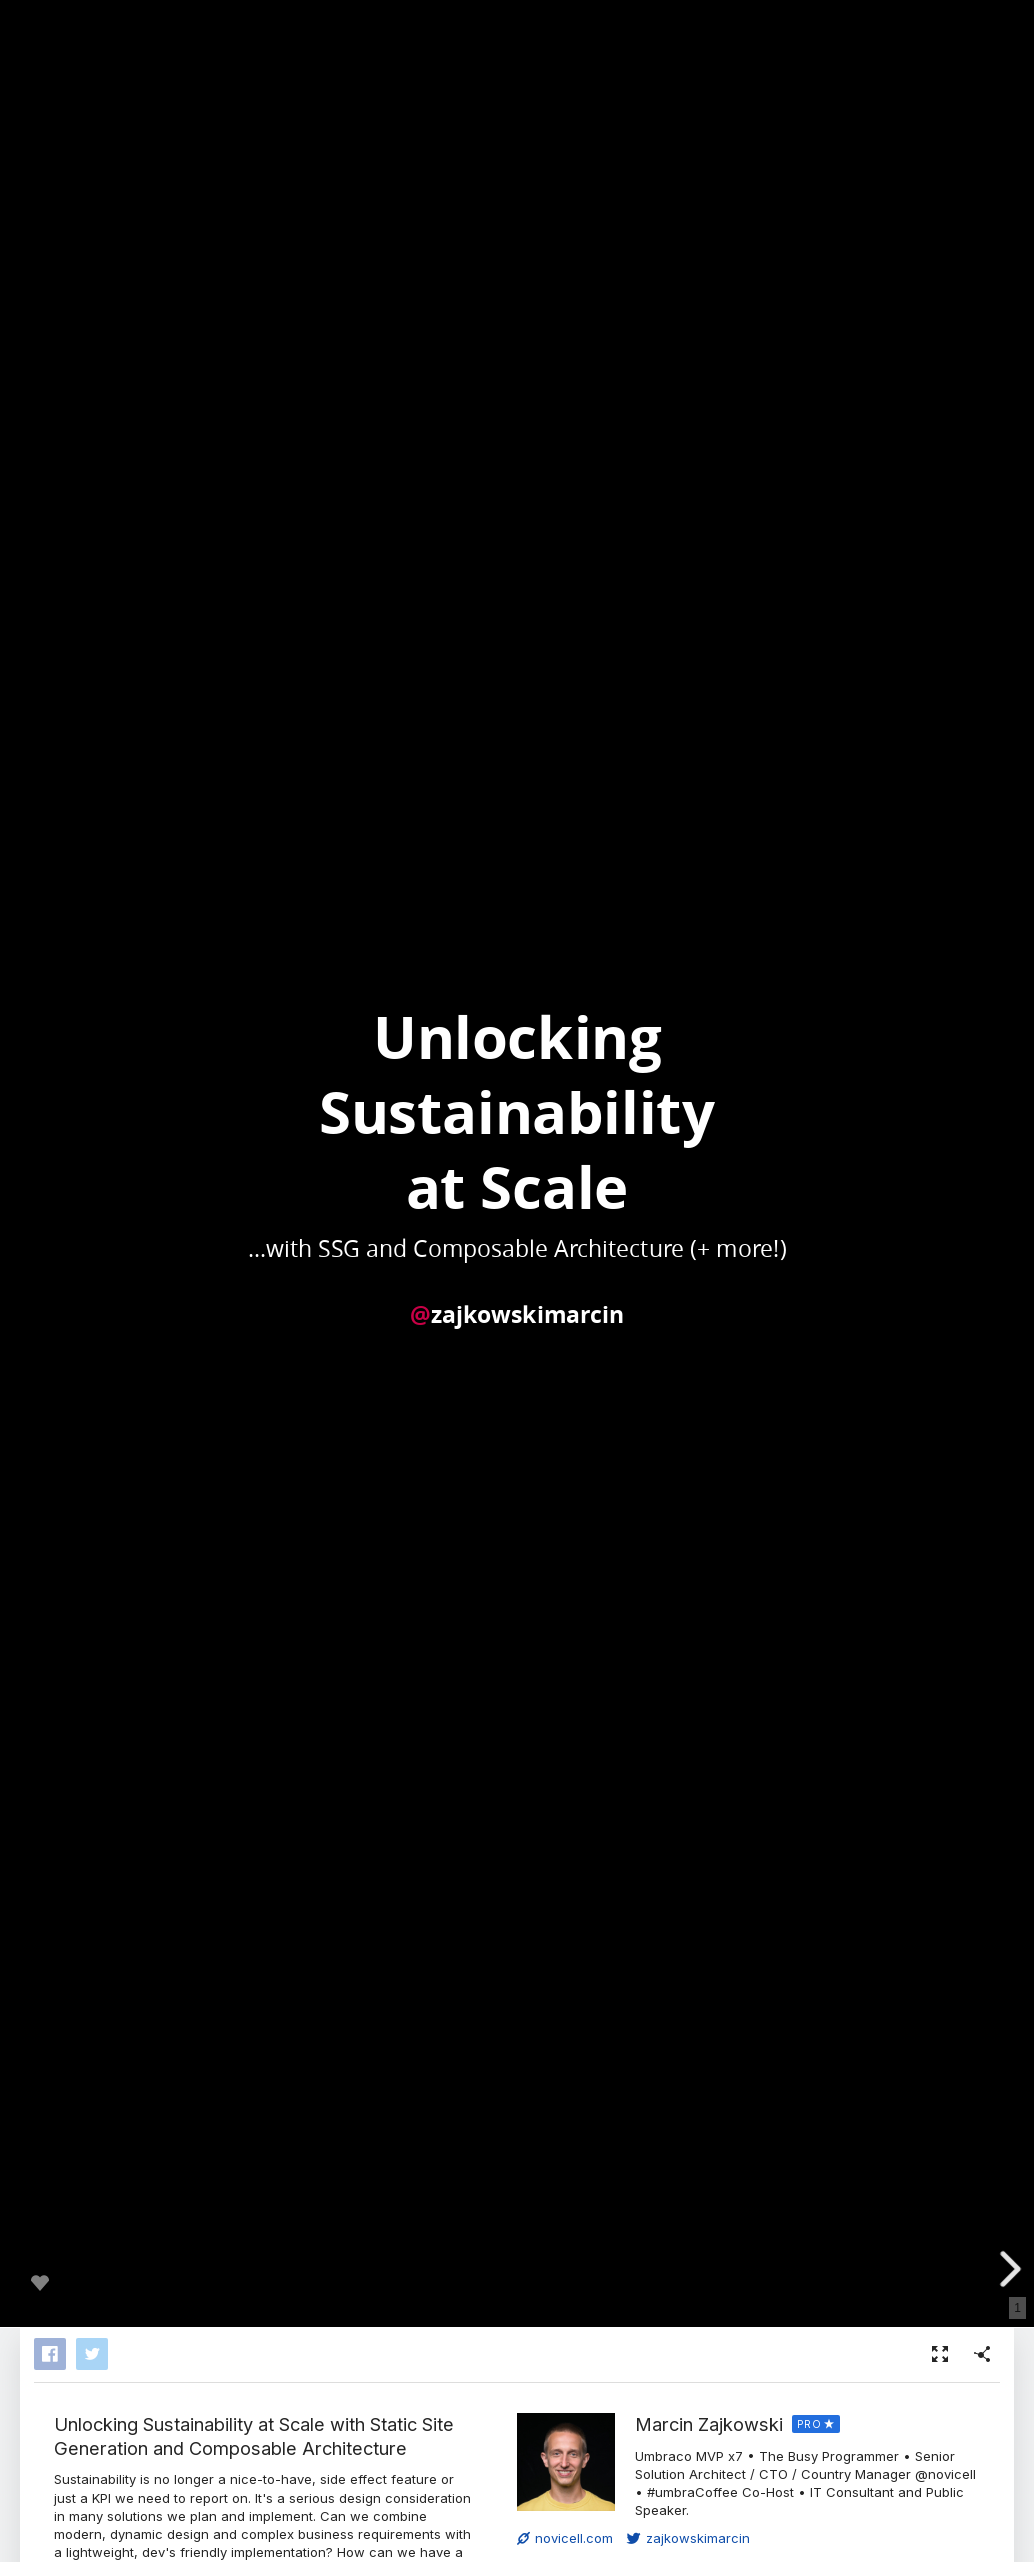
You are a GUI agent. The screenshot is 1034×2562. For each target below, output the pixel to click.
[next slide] (1008, 2269)
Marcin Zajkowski (709, 2424)
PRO (809, 2424)
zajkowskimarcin (688, 2538)
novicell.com (565, 2538)
